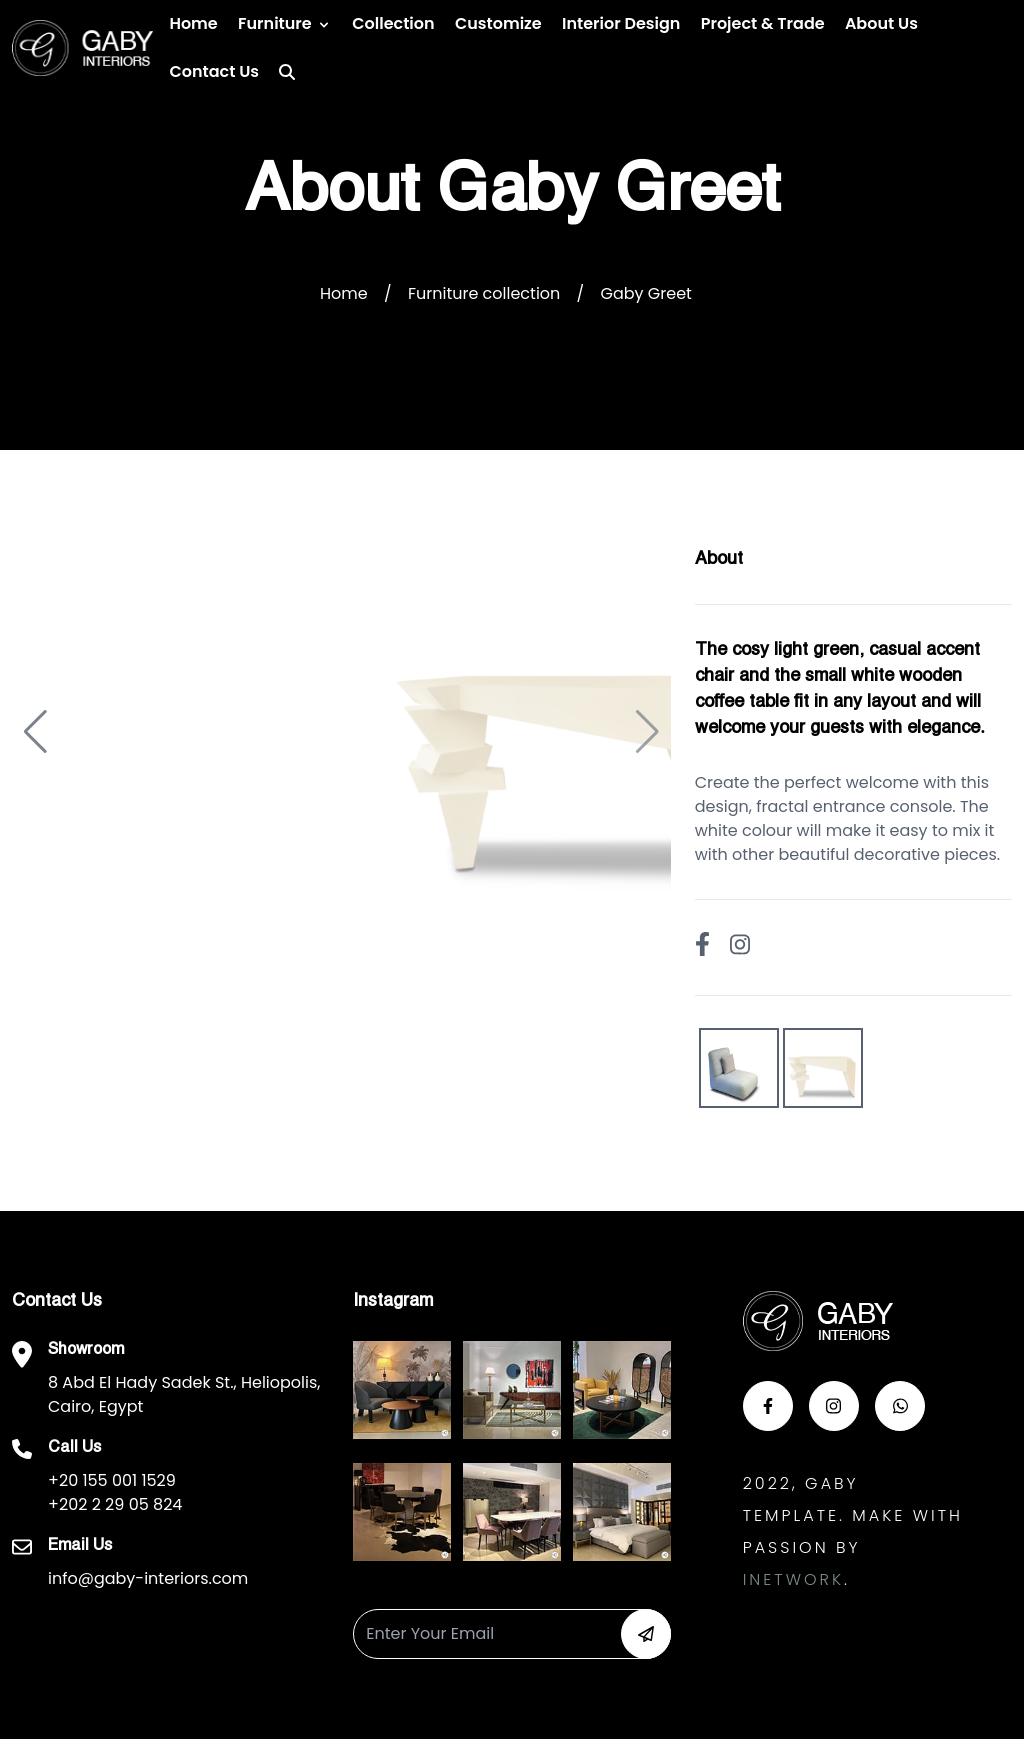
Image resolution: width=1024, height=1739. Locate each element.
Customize (498, 23)
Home (193, 23)
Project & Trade (763, 23)
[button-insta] (834, 1406)
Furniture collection (484, 293)
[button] (35, 732)
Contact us (214, 71)
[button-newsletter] (646, 1634)
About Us (881, 23)
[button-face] (768, 1406)
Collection (393, 23)
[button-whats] (900, 1406)
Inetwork (793, 1579)
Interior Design (621, 23)
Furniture (275, 23)
